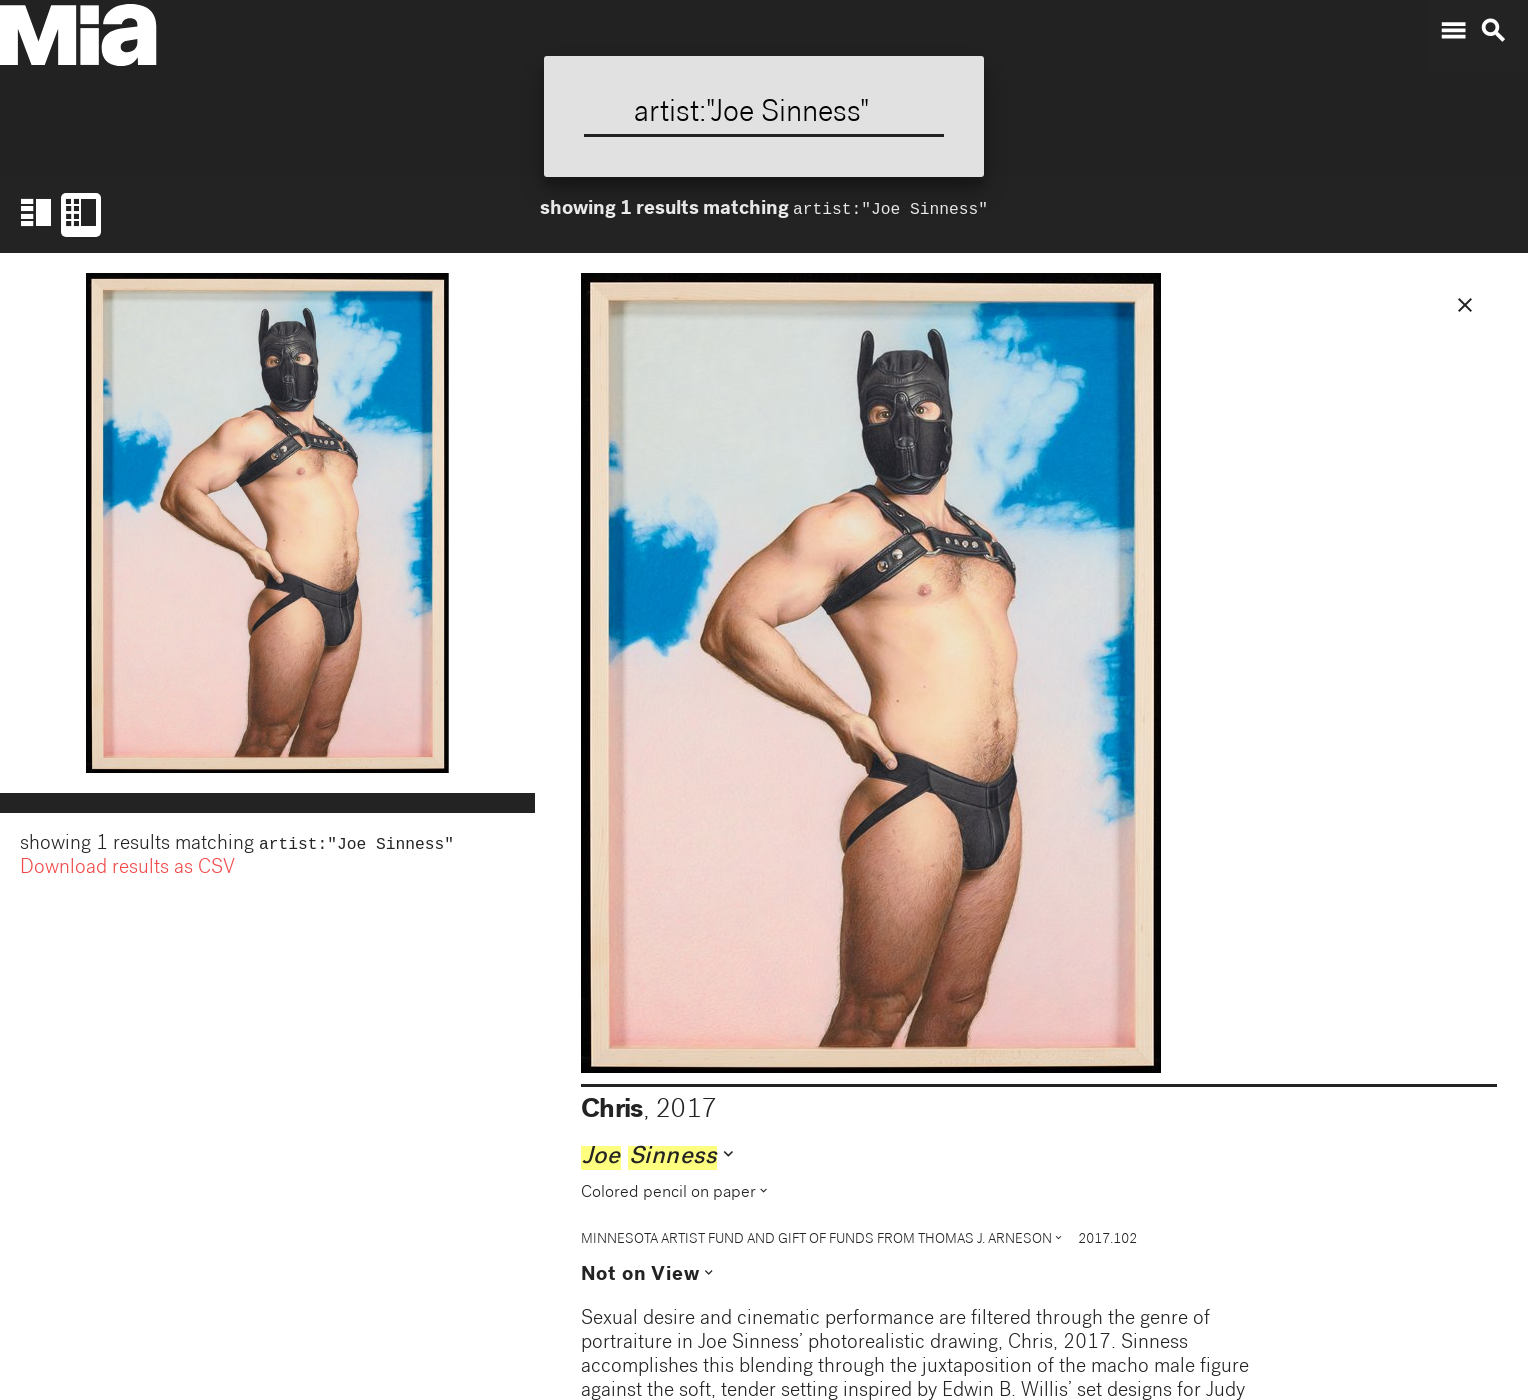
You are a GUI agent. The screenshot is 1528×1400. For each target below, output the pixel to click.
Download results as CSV (127, 871)
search (1493, 31)
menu (1453, 31)
